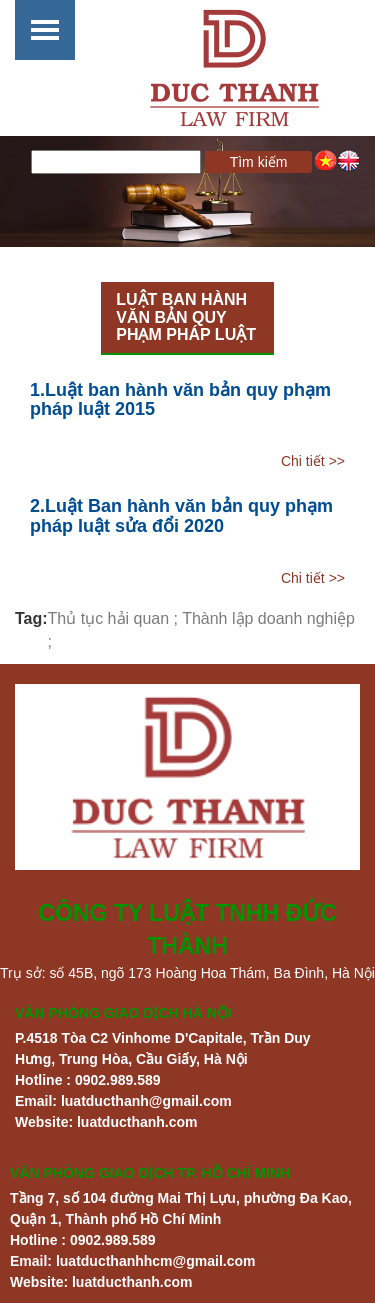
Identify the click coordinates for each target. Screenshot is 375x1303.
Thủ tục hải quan (109, 618)
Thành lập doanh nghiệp (268, 618)
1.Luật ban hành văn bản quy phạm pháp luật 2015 (180, 400)
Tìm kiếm (259, 162)
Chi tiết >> (313, 461)
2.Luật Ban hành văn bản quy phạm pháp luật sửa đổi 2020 (181, 516)
